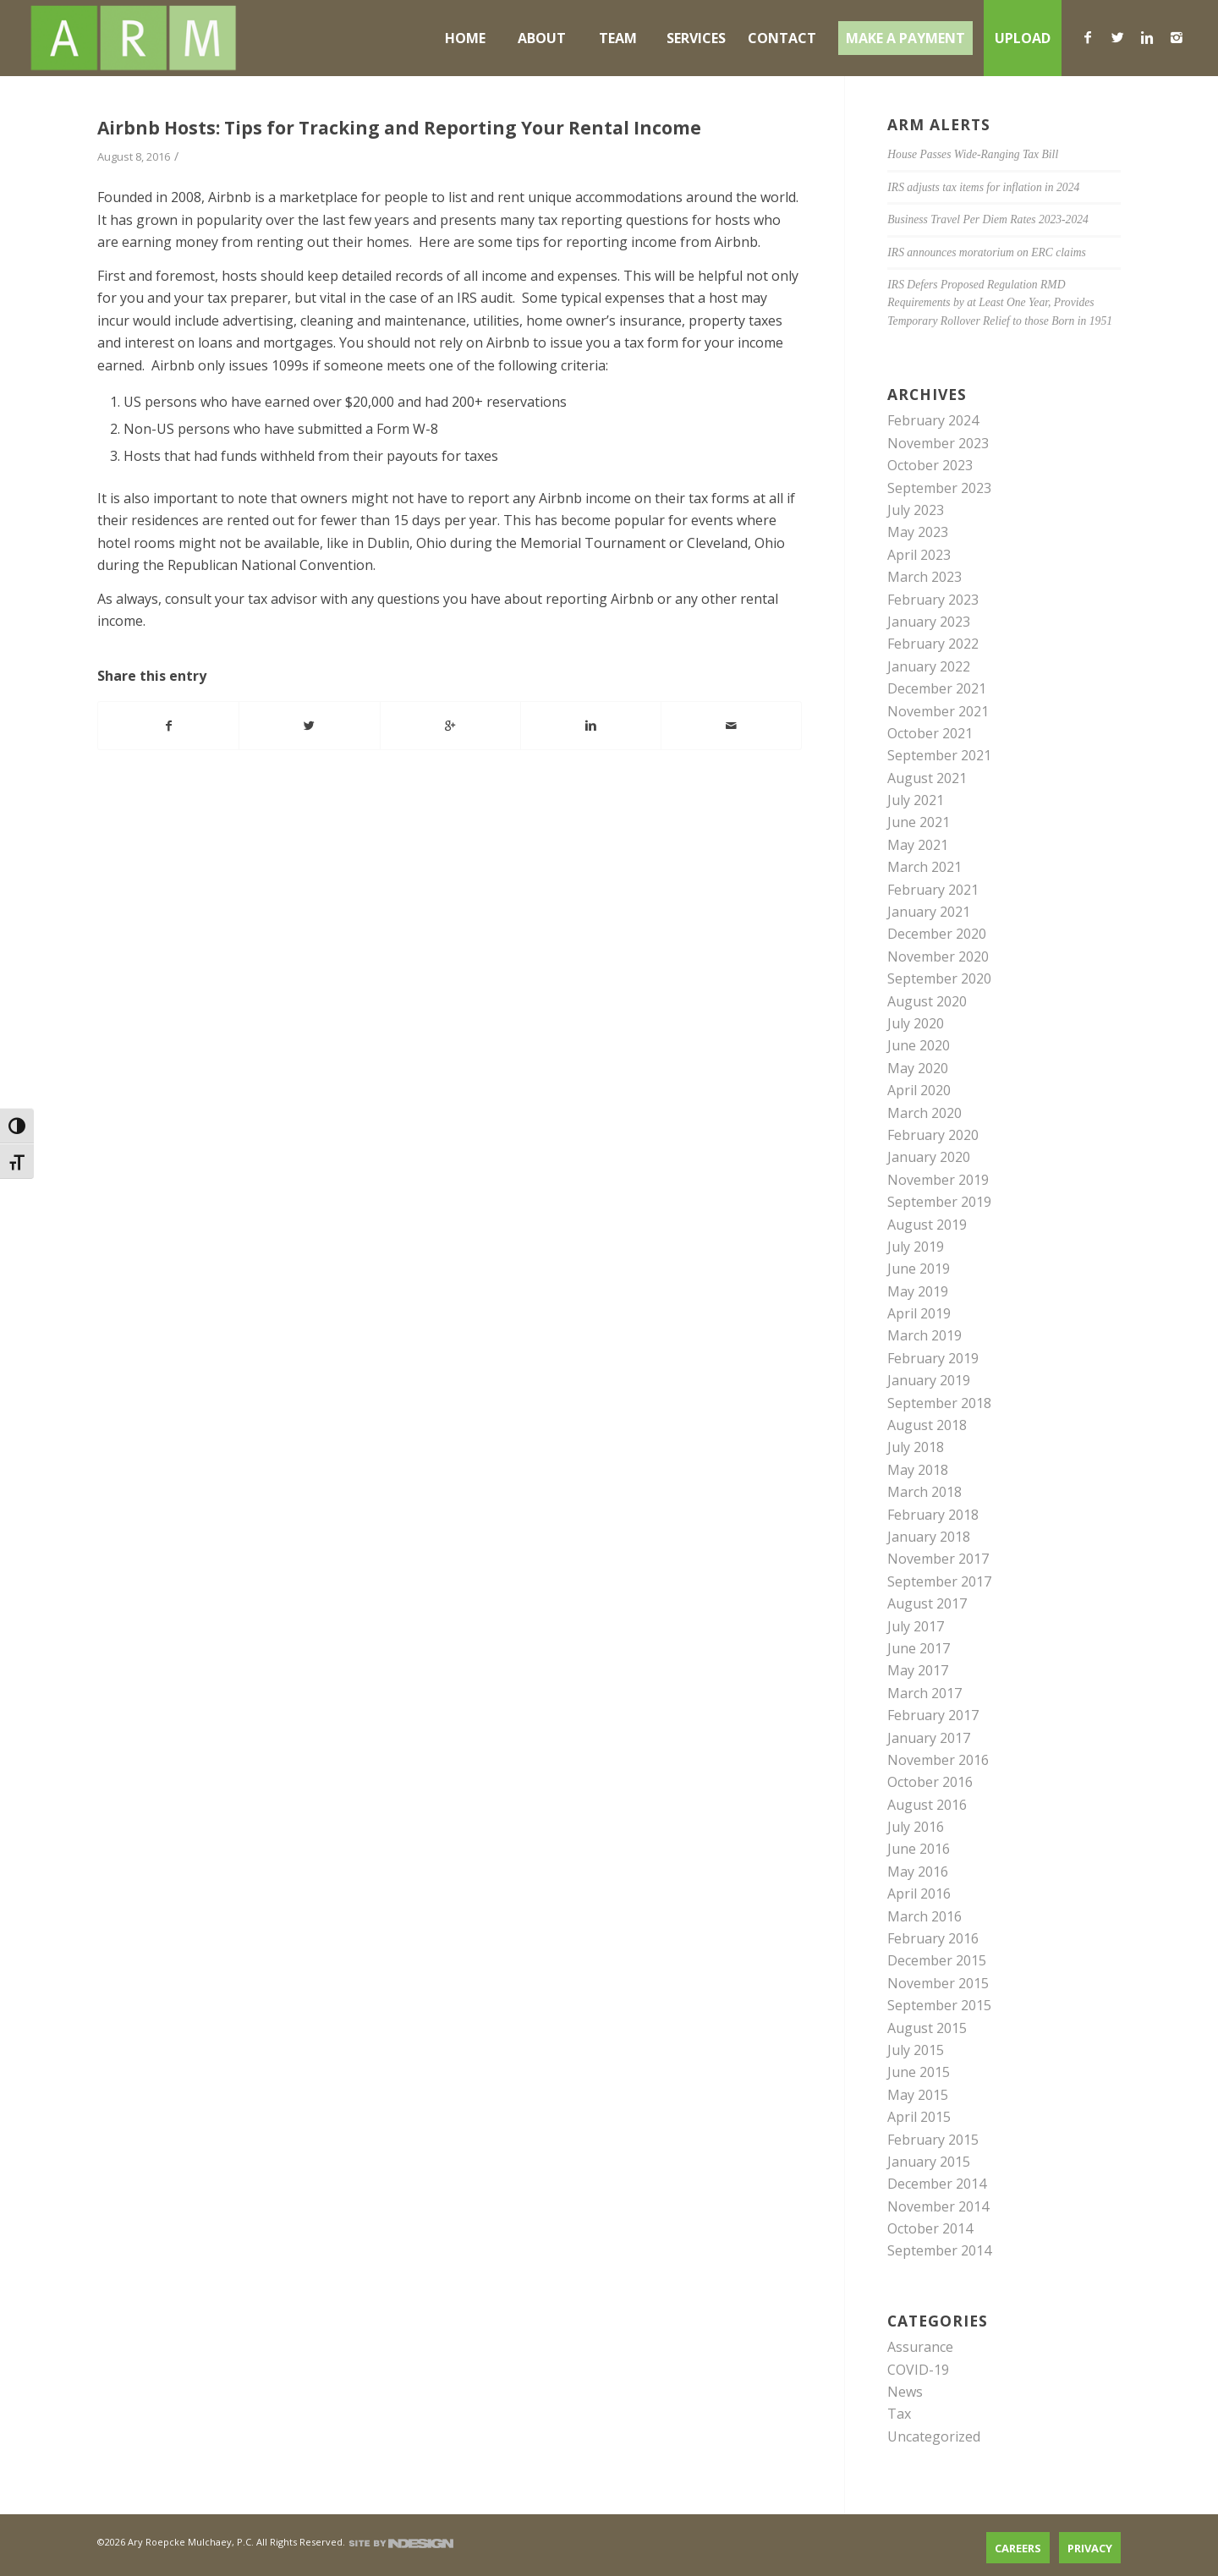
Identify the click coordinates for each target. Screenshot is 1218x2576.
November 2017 (938, 1558)
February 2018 (933, 1514)
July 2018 (915, 1447)
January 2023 (928, 621)
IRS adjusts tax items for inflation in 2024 (983, 187)
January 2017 (928, 1738)
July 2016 (915, 1826)
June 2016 (918, 1848)
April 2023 (919, 554)
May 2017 (917, 1670)
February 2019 (933, 1358)
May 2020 (917, 1068)
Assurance (920, 2347)
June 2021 (918, 822)
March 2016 (924, 1916)
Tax (899, 2413)
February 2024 (933, 420)
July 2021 (915, 800)
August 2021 (927, 778)
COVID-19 (918, 2369)
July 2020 (915, 1023)
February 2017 (933, 1715)
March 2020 (924, 1113)
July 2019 (915, 1246)
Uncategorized (933, 2436)
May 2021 (917, 845)
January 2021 (928, 911)
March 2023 (924, 576)
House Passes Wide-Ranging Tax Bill (972, 154)
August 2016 (927, 1804)
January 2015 (928, 2161)
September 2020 (939, 978)
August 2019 (927, 1224)
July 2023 (915, 510)
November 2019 (938, 1179)
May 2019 (917, 1291)
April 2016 (919, 1893)
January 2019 (928, 1380)
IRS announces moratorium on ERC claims (986, 252)
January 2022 (928, 666)
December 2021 (936, 688)
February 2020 (933, 1135)
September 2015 (939, 2005)
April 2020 (919, 1090)
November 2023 (938, 443)
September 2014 (939, 2250)
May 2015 (917, 2094)
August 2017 (927, 1603)
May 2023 (917, 532)
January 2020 (928, 1157)
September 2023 (939, 488)
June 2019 (918, 1268)
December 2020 (936, 933)
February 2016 (933, 1938)
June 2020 (918, 1045)
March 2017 (924, 1693)
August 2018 (927, 1425)
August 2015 (927, 2028)
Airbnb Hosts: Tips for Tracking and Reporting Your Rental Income (399, 128)
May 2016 (917, 1871)
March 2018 (924, 1492)
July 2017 (915, 1626)
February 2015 (933, 2139)
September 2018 (939, 1403)
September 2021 (939, 755)
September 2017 (939, 1581)
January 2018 (928, 1536)
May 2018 (917, 1470)
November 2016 (938, 1760)
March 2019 (924, 1335)
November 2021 (938, 711)
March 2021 (924, 867)
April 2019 (919, 1313)
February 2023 (933, 599)
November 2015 (938, 1983)
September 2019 (939, 1201)
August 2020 (927, 1001)
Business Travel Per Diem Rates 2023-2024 (988, 219)
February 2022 (933, 643)
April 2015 (919, 2116)
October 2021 (930, 733)
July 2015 (915, 2050)
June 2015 (918, 2072)
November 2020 (938, 956)
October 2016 (930, 1782)
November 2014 (938, 2206)
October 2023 (930, 465)
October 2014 (930, 2228)
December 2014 (936, 2183)
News (905, 2391)
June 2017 (918, 1648)
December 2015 (936, 1960)
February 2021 (933, 889)
